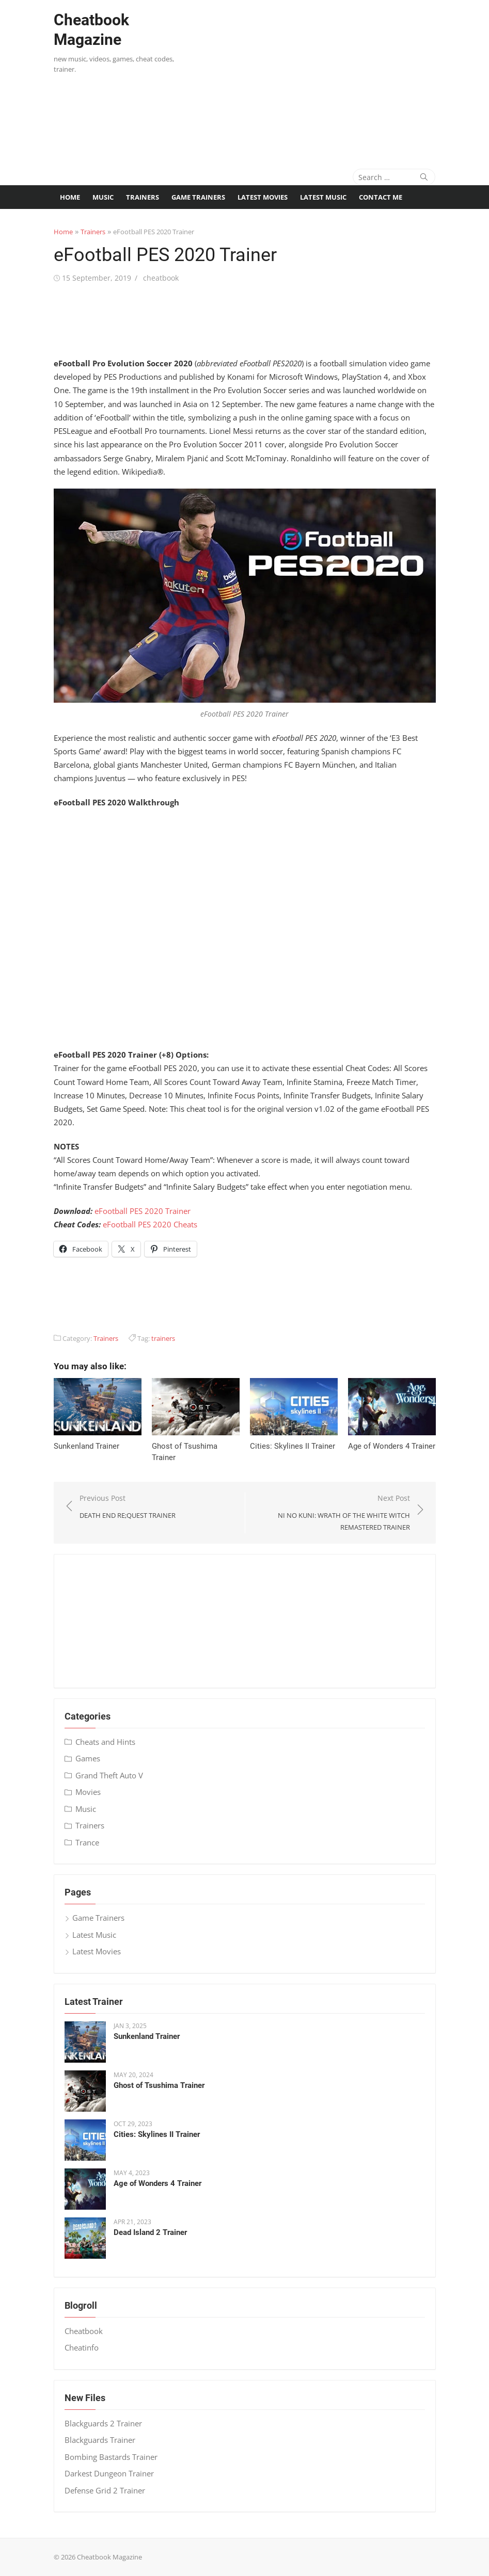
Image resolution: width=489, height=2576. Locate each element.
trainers (163, 1338)
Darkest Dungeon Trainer (109, 2473)
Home (70, 197)
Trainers (142, 197)
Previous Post (128, 1507)
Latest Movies (263, 197)
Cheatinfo (82, 2347)
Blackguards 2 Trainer (103, 2423)
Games (87, 1758)
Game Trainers (198, 197)
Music (103, 197)
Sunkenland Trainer (86, 1446)
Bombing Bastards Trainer (111, 2457)
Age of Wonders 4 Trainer (391, 1446)
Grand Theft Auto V (109, 1775)
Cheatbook (84, 2331)
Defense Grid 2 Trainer (105, 2490)
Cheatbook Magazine (91, 29)
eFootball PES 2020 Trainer (142, 1211)
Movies (88, 1792)
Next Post (333, 1513)
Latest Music (323, 197)
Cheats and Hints (105, 1742)
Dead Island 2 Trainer (150, 2232)
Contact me (380, 197)
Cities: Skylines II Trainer (292, 1446)
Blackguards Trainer (100, 2440)
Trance (87, 1842)
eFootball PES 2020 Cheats (150, 1224)
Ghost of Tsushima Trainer (159, 2085)
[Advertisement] (336, 77)
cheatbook (161, 278)
